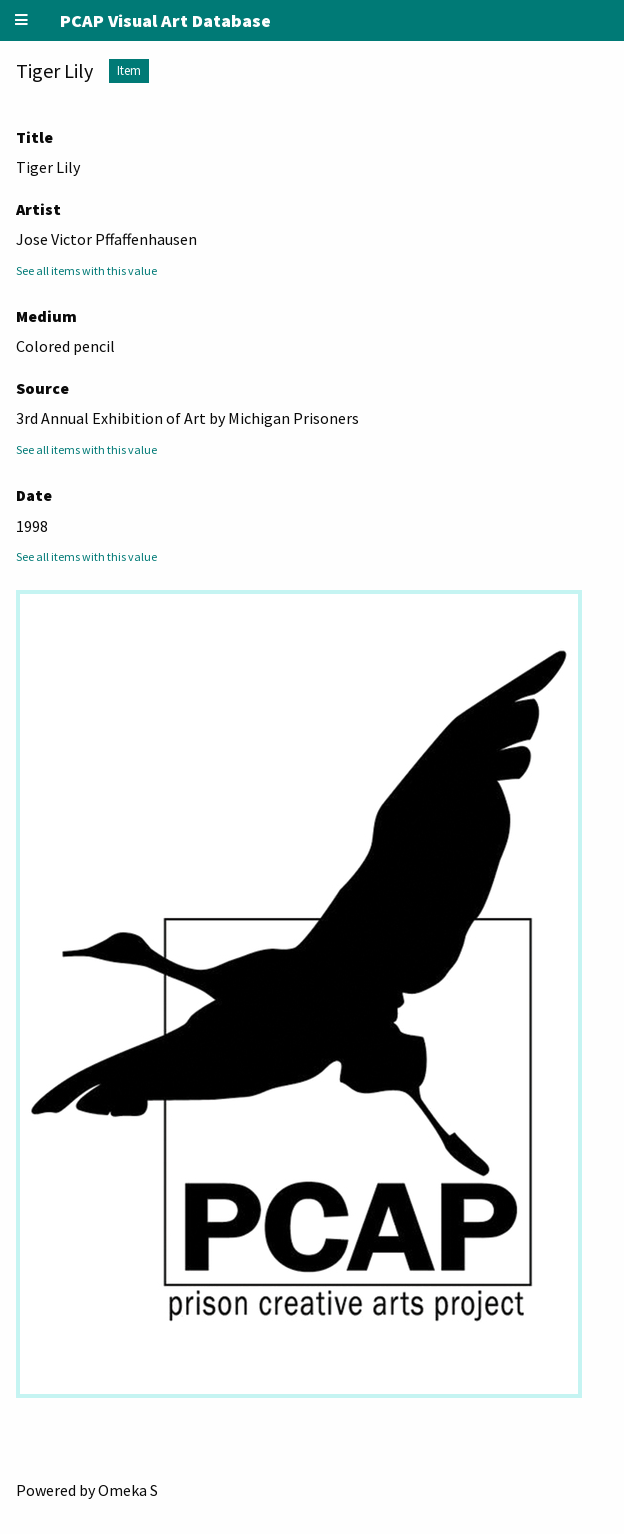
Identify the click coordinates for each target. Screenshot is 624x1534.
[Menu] (22, 20)
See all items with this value (86, 270)
